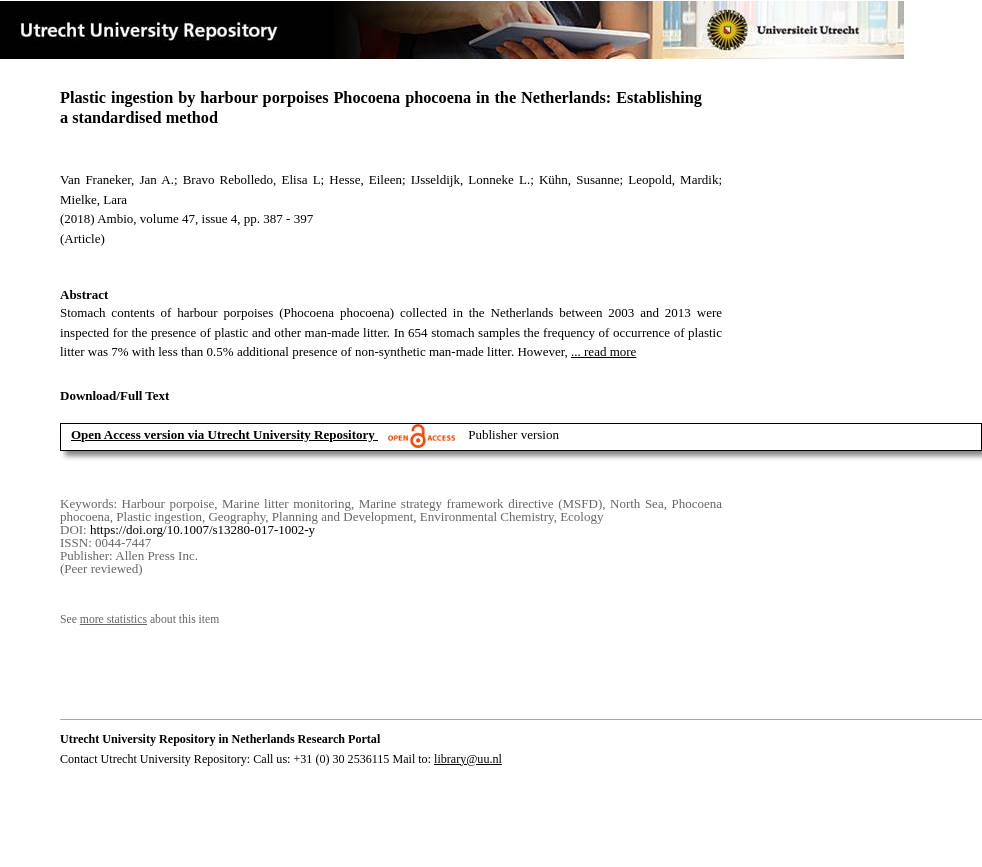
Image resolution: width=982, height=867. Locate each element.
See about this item (139, 619)
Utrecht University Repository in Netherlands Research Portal (220, 739)
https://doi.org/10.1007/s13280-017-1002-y (202, 529)
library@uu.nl (468, 759)
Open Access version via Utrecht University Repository (223, 434)
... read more (603, 351)
